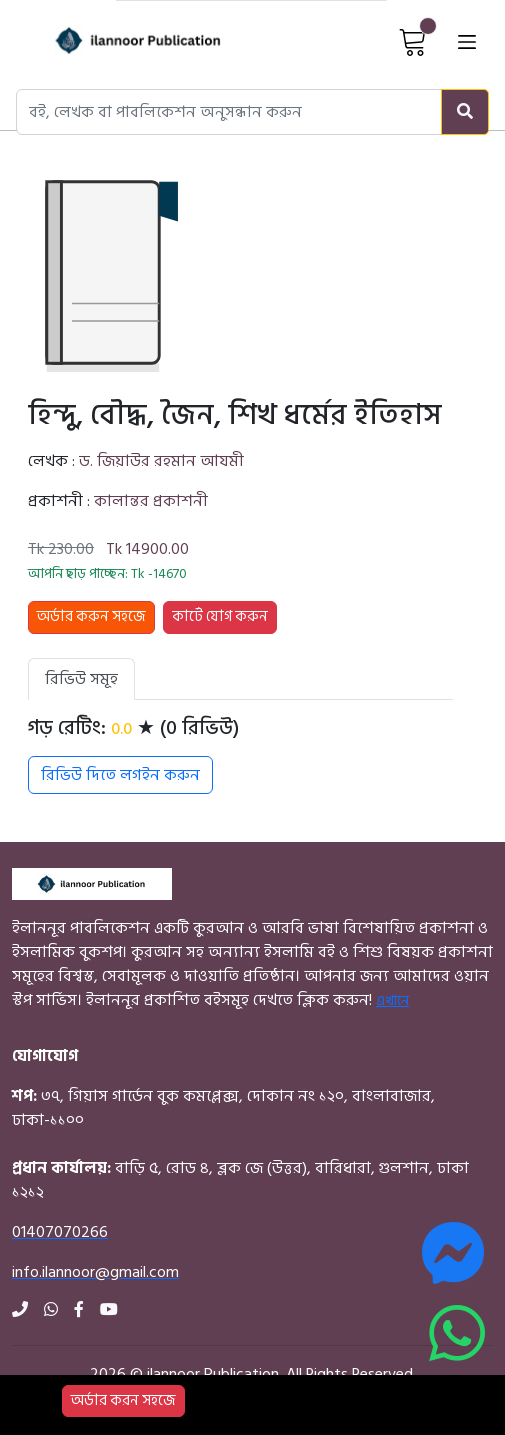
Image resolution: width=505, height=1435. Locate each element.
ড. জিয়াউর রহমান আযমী (161, 461)
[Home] (114, 40)
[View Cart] (413, 41)
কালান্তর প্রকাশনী (151, 501)
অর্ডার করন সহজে (123, 1400)
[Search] (465, 112)
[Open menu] (467, 40)
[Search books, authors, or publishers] (229, 112)
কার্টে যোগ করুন (220, 616)
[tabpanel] (240, 755)
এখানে (392, 1000)
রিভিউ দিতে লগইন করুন (120, 775)
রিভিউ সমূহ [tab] (81, 679)
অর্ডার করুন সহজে (91, 616)
